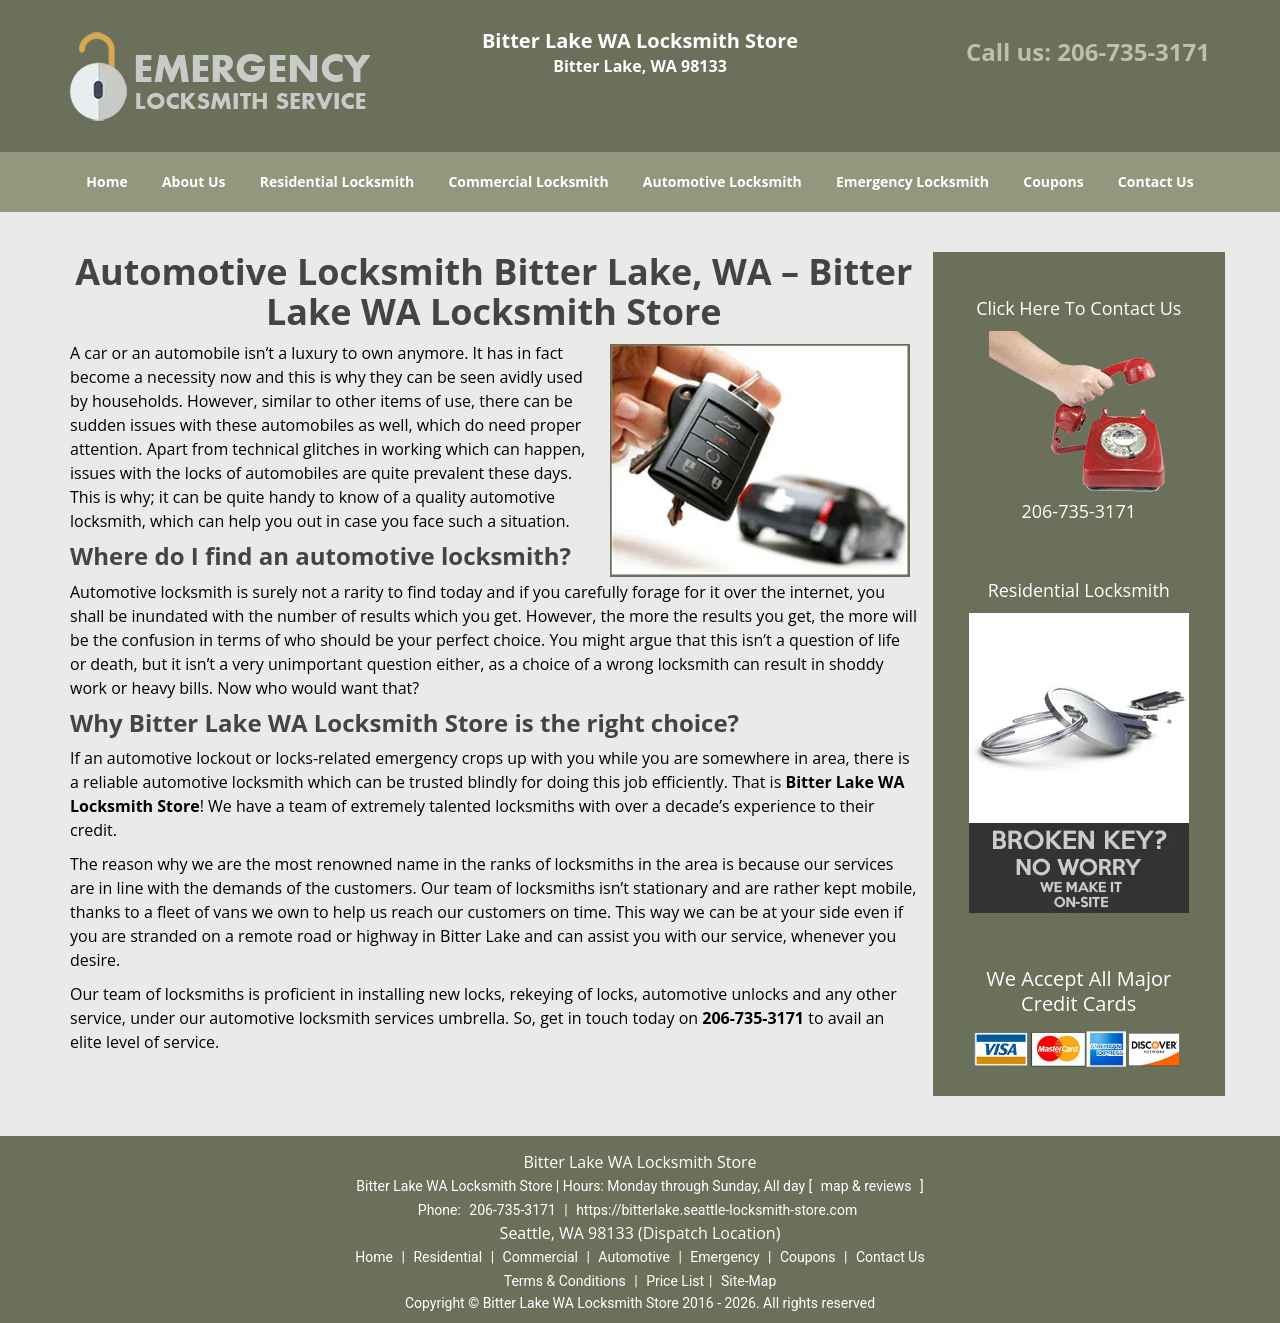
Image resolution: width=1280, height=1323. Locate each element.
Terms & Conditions (565, 1281)
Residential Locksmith (337, 181)
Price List (675, 1281)
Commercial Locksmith (528, 181)
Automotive (634, 1257)
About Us (194, 181)
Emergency (724, 1257)
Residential (447, 1257)
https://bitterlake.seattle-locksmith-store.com (716, 1210)
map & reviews (868, 1186)
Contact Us (1156, 181)
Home (106, 181)
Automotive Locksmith (722, 181)
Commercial (540, 1257)
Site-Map (748, 1281)
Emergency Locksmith (912, 181)
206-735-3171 (1133, 51)
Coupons (1053, 181)
